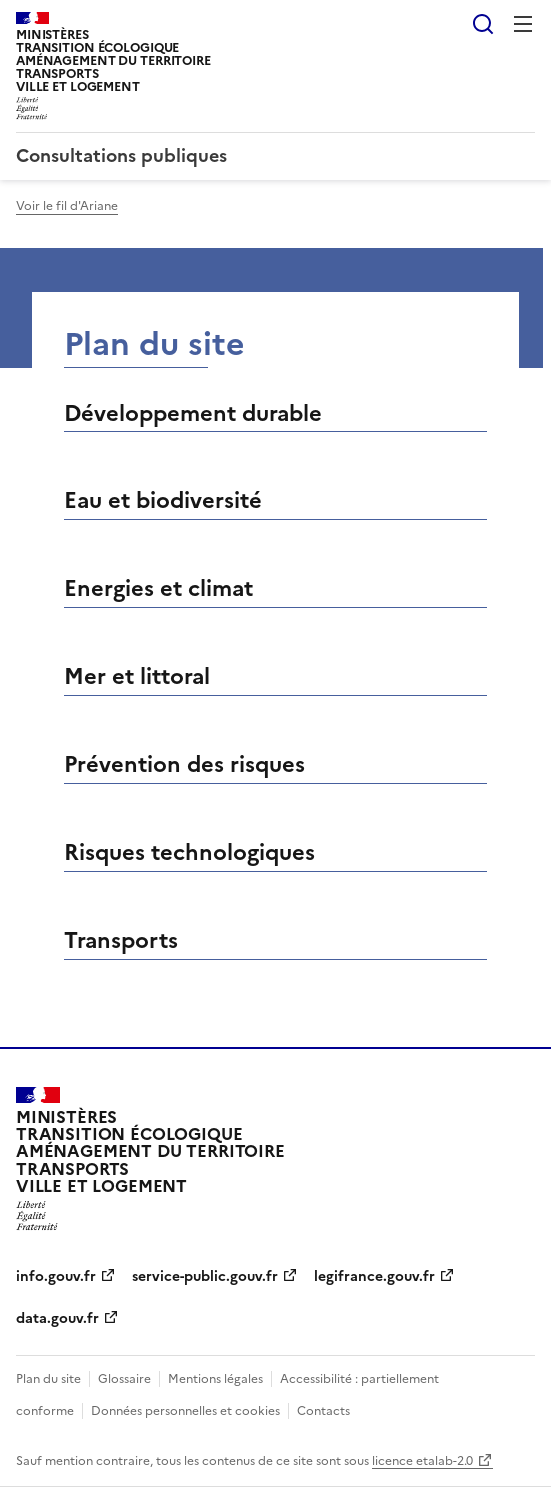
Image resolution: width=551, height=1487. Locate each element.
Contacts (323, 1411)
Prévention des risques (184, 764)
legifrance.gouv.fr (374, 1276)
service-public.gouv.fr (205, 1276)
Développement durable (193, 413)
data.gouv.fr (57, 1318)
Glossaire (124, 1379)
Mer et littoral (137, 676)
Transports (121, 940)
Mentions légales (215, 1379)
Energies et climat (158, 588)
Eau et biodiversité (163, 500)
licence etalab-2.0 (422, 1461)
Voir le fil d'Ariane (67, 206)
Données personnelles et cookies (185, 1411)
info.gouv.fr (56, 1276)
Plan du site (48, 1379)
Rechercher (483, 24)
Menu (523, 24)
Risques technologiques (189, 852)
